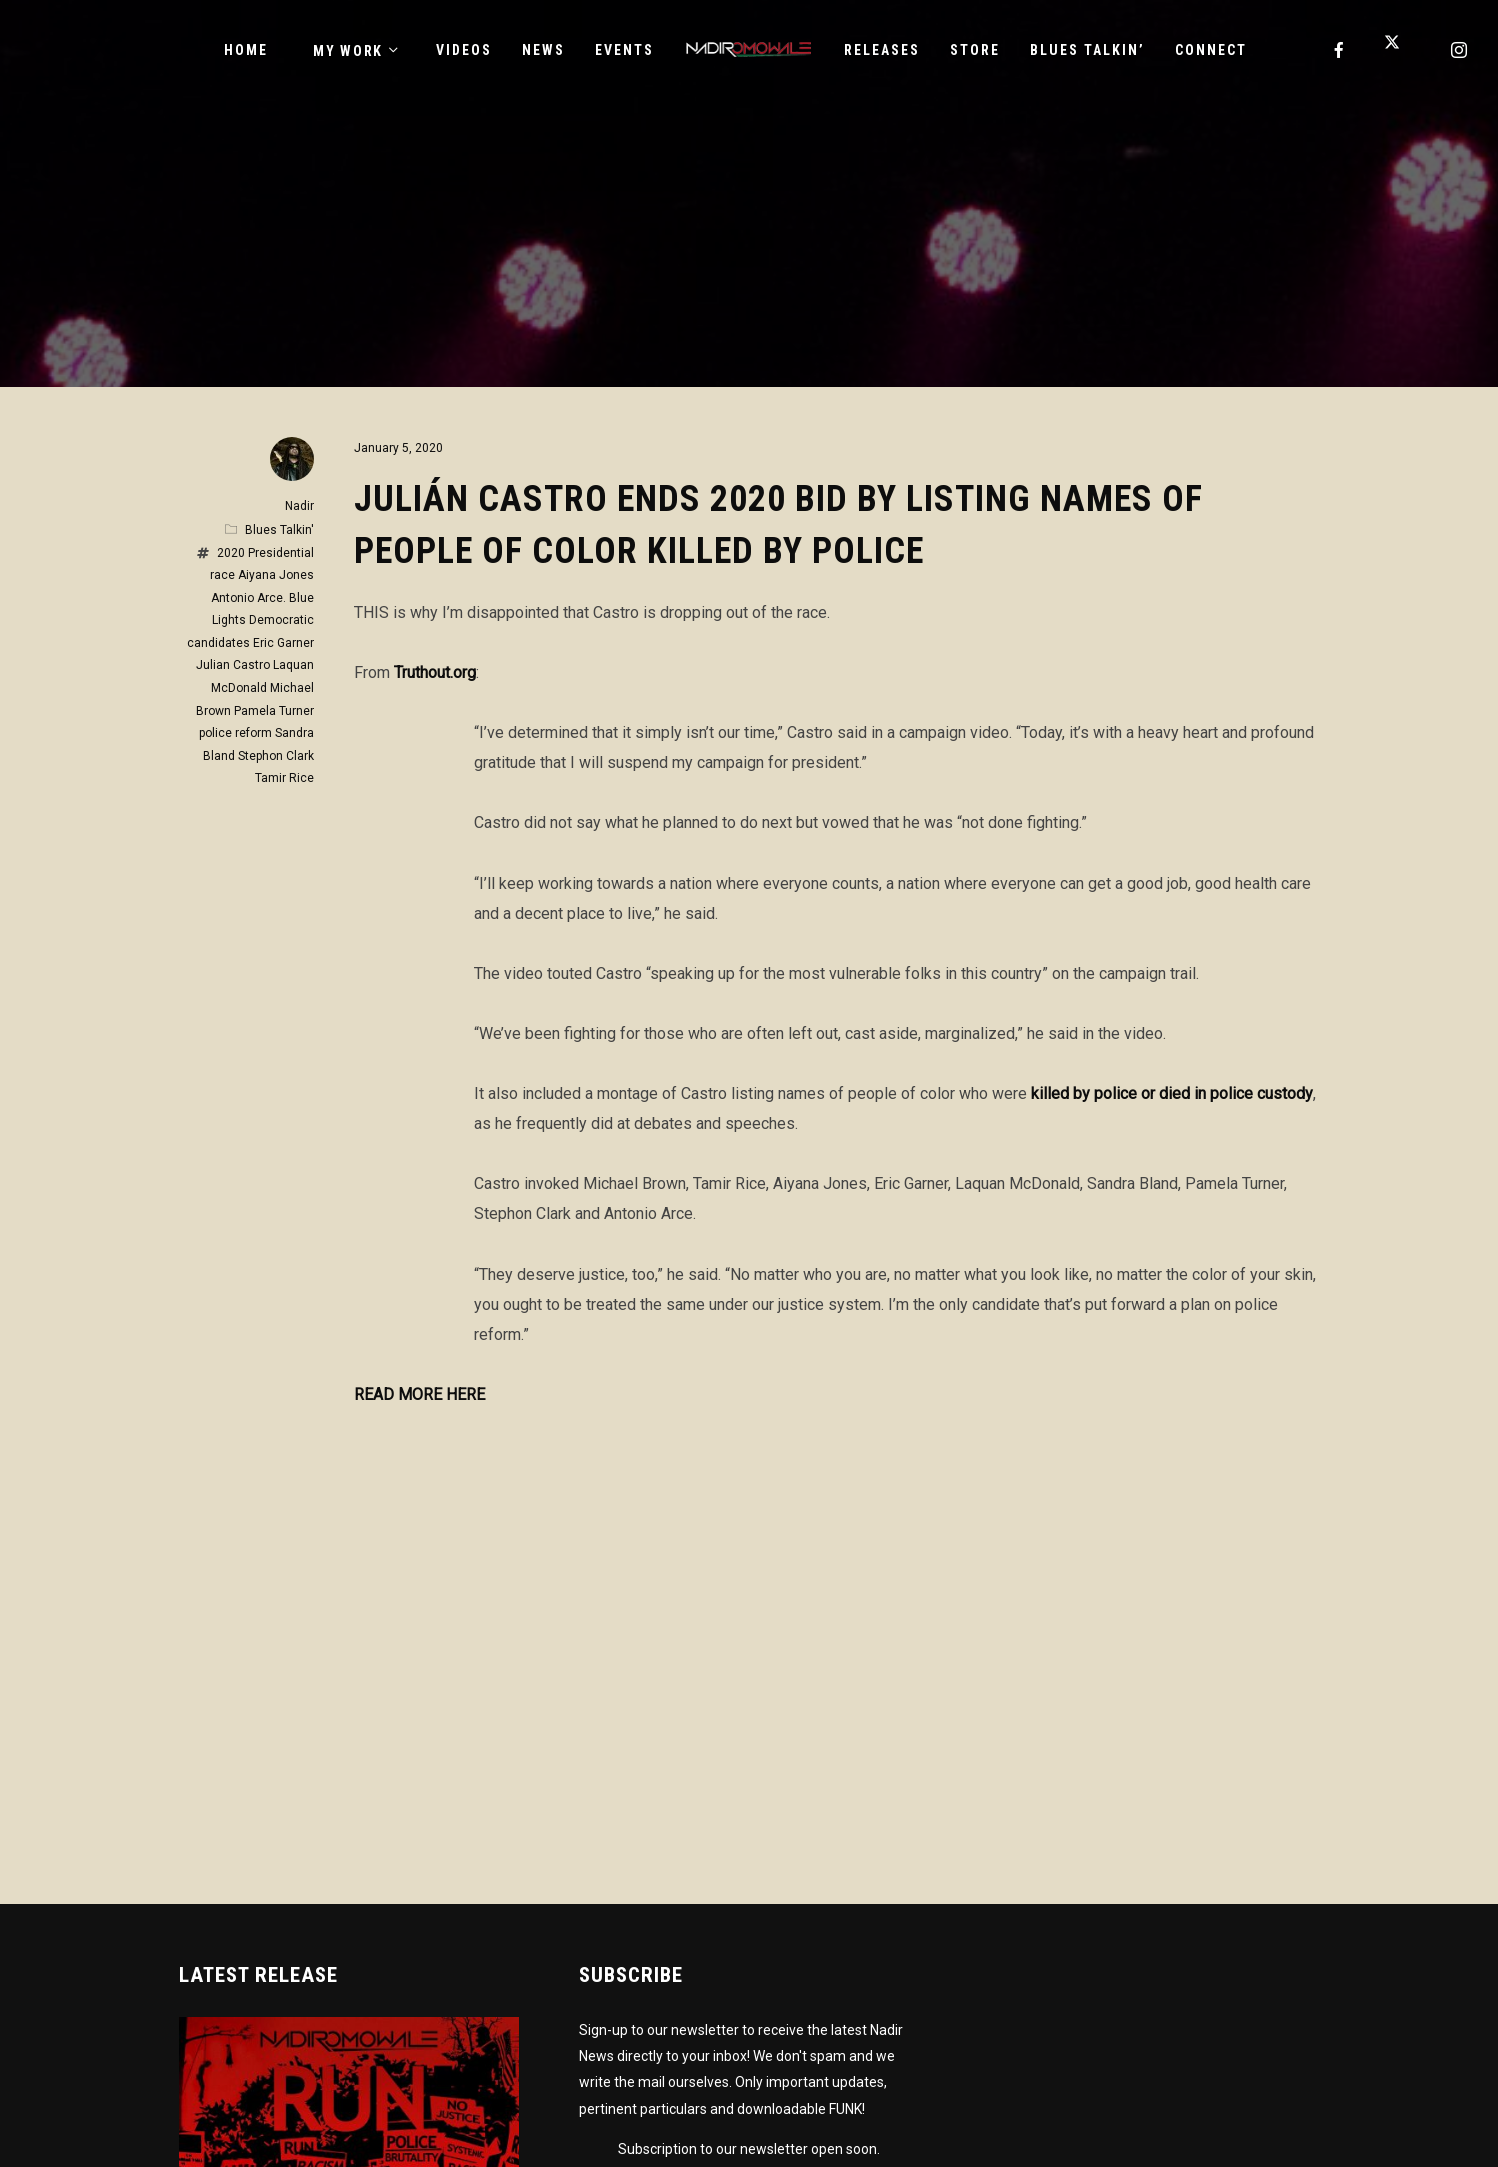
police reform (235, 733)
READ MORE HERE (419, 1394)
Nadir (299, 506)
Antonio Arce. (248, 598)
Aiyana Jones (276, 575)
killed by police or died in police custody (1172, 1093)
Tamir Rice (284, 778)
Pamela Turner (274, 711)
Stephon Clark (276, 756)
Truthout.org (435, 672)
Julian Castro (233, 665)
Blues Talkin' (279, 530)
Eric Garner (283, 643)
